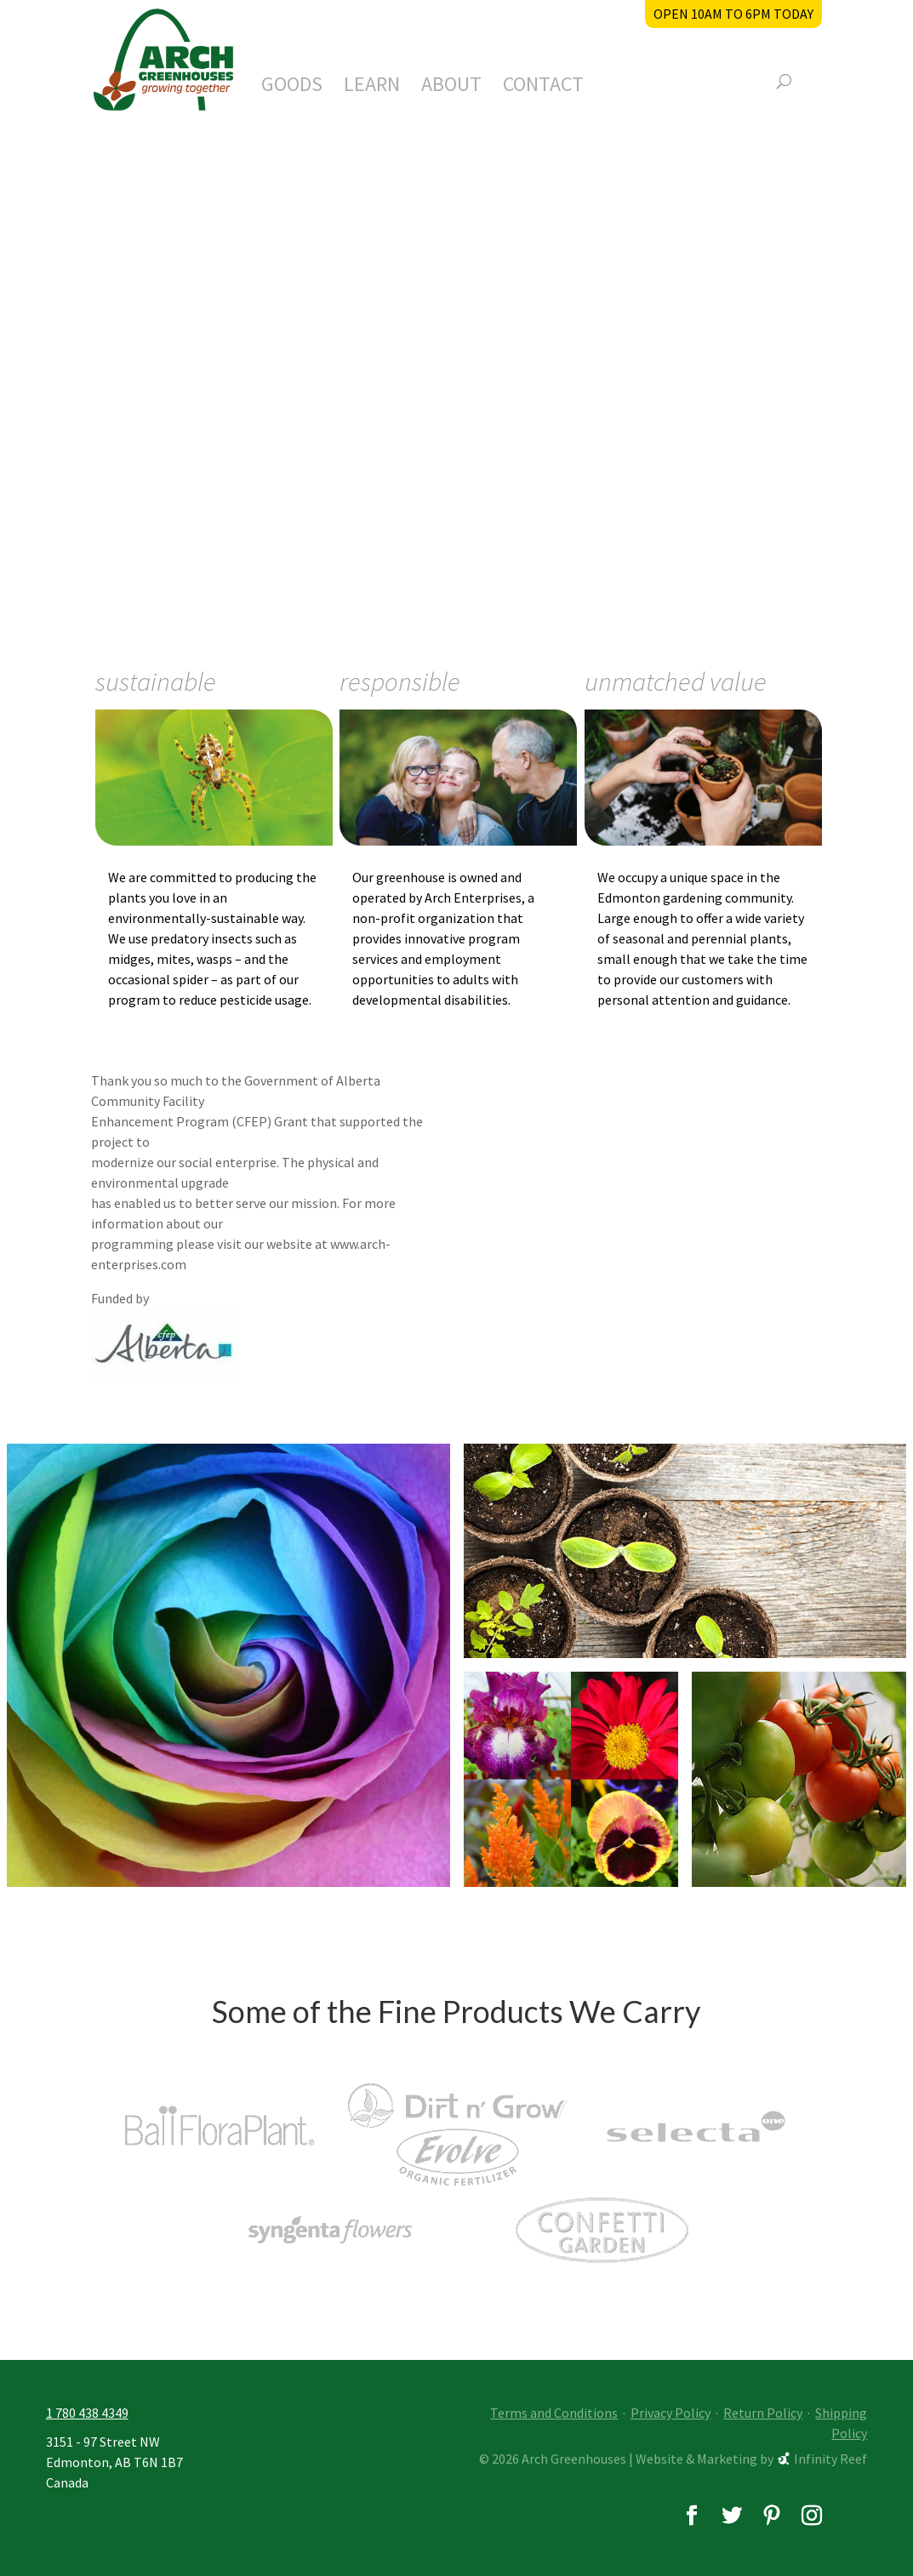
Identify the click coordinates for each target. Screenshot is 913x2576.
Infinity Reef (830, 2458)
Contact (543, 87)
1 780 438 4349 (87, 2412)
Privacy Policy (670, 2412)
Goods (291, 87)
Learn (372, 87)
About (451, 87)
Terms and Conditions (554, 2412)
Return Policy (762, 2412)
